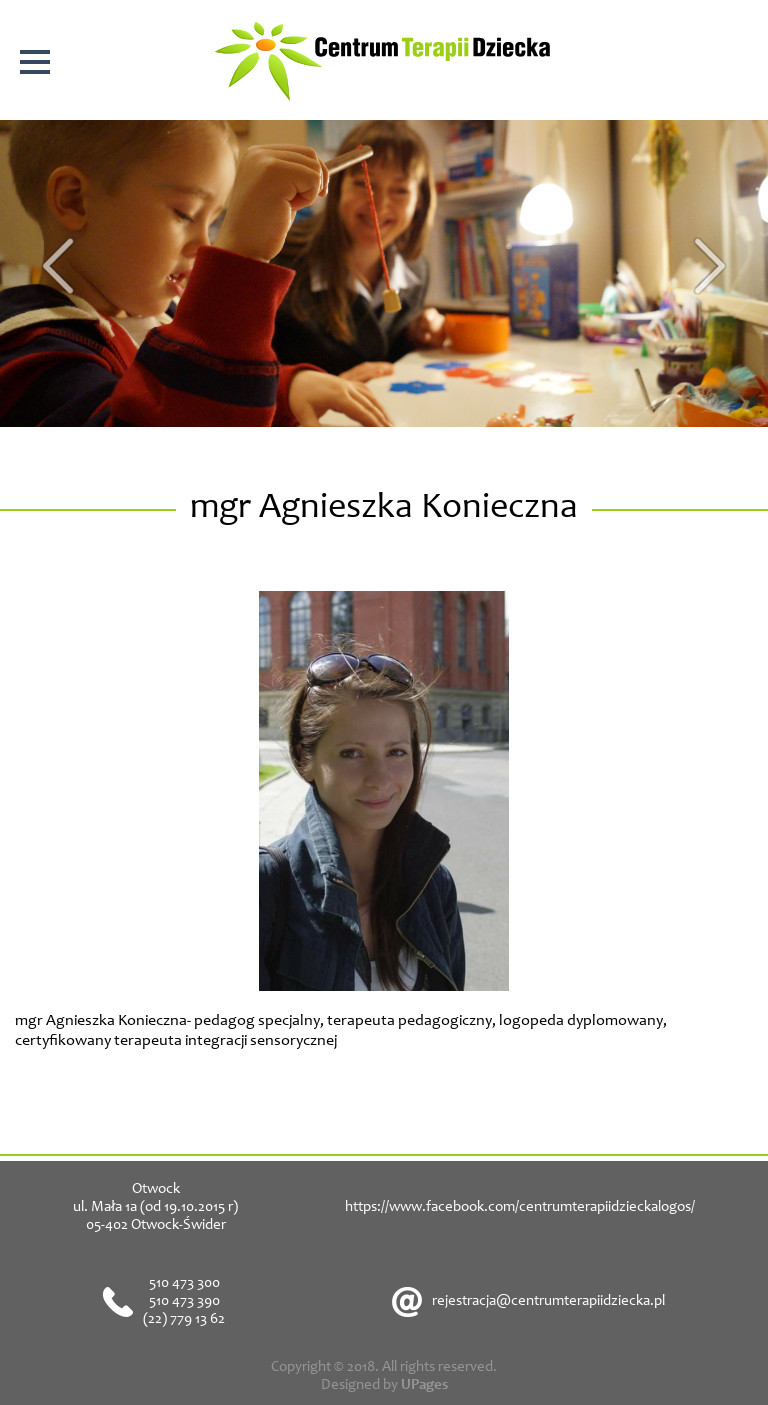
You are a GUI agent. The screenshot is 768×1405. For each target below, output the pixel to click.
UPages (424, 1385)
